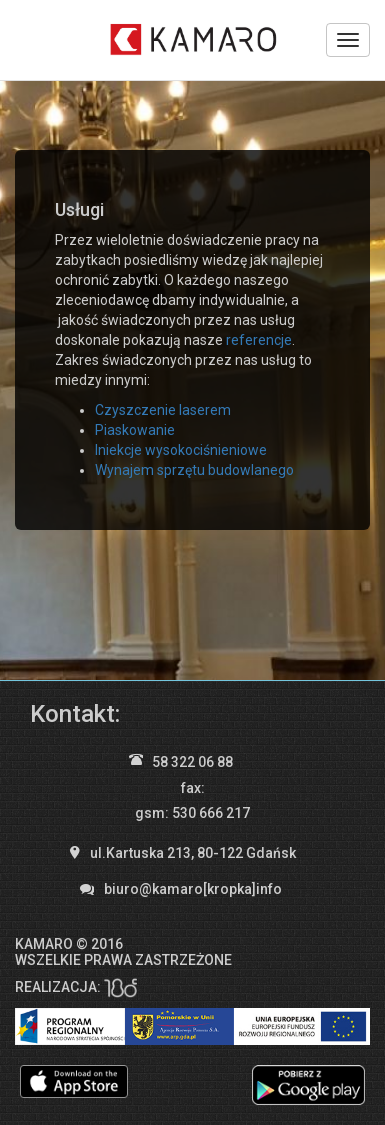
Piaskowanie (135, 430)
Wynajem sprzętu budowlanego (194, 470)
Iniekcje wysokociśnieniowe (181, 450)
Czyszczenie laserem (163, 410)
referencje (259, 340)
